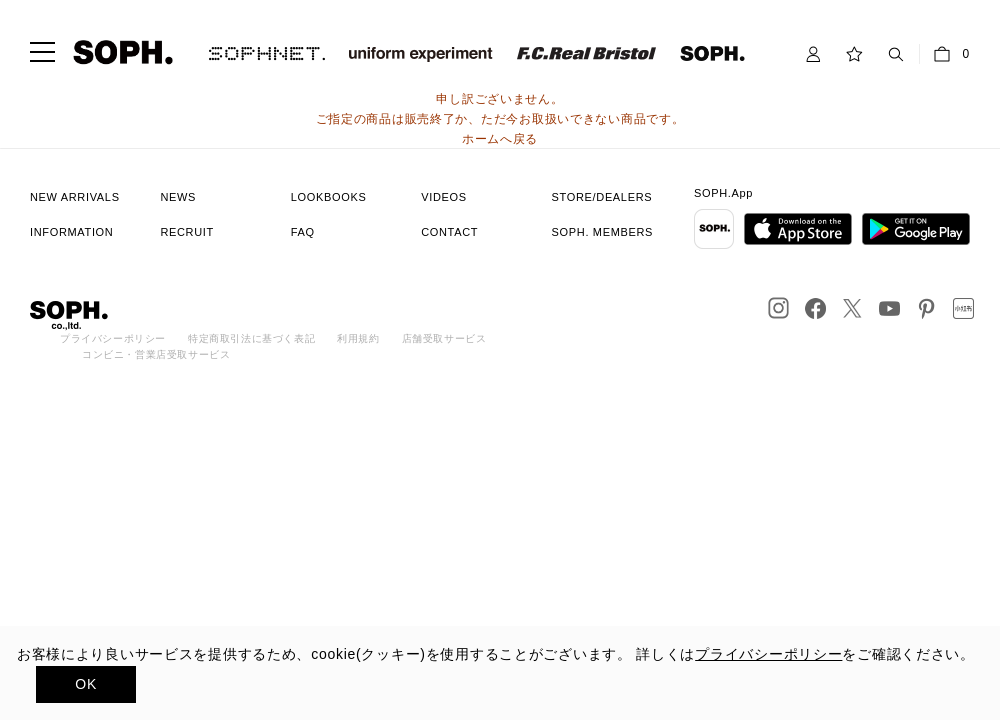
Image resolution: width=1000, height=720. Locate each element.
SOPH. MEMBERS (602, 232)
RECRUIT (187, 232)
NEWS (178, 197)
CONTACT (449, 232)
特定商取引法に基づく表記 (251, 338)
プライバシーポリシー (113, 338)
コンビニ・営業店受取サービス (156, 354)
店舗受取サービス (444, 338)
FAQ (303, 232)
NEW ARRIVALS (75, 197)
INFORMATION (71, 232)
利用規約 (358, 338)
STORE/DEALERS (602, 197)
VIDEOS (444, 197)
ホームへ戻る (500, 139)
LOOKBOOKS (329, 197)
